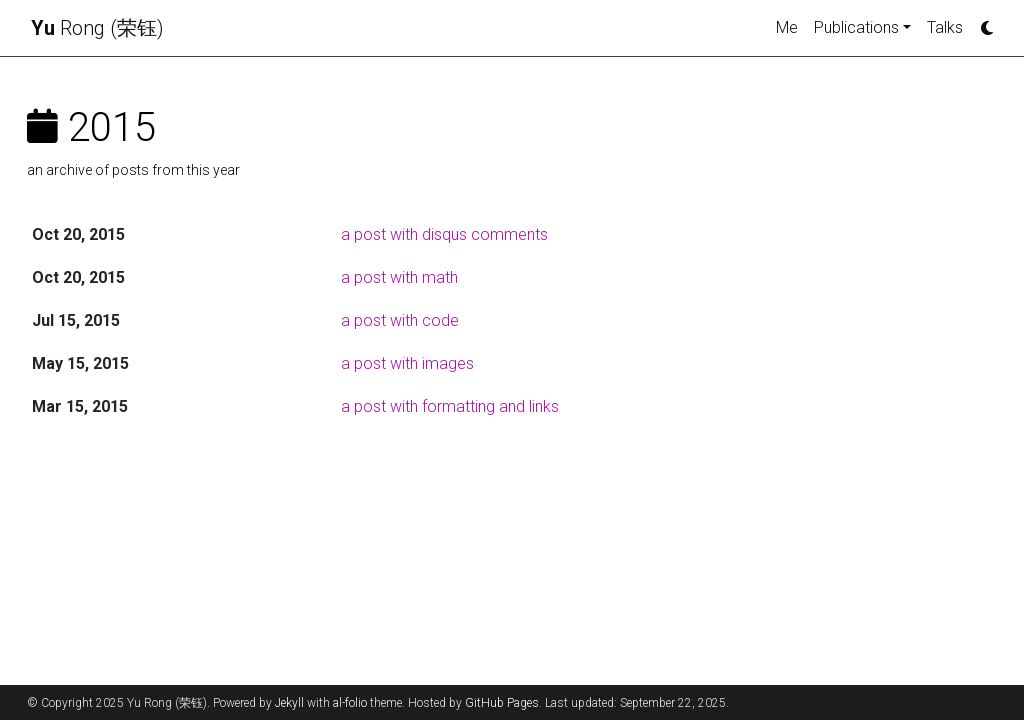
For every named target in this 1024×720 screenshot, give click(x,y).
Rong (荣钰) (97, 28)
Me (787, 27)
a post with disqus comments (444, 234)
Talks (945, 27)
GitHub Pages (502, 703)
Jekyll (289, 703)
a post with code (400, 320)
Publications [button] (856, 27)
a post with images (407, 363)
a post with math (399, 277)
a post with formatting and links (450, 406)
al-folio (350, 703)
